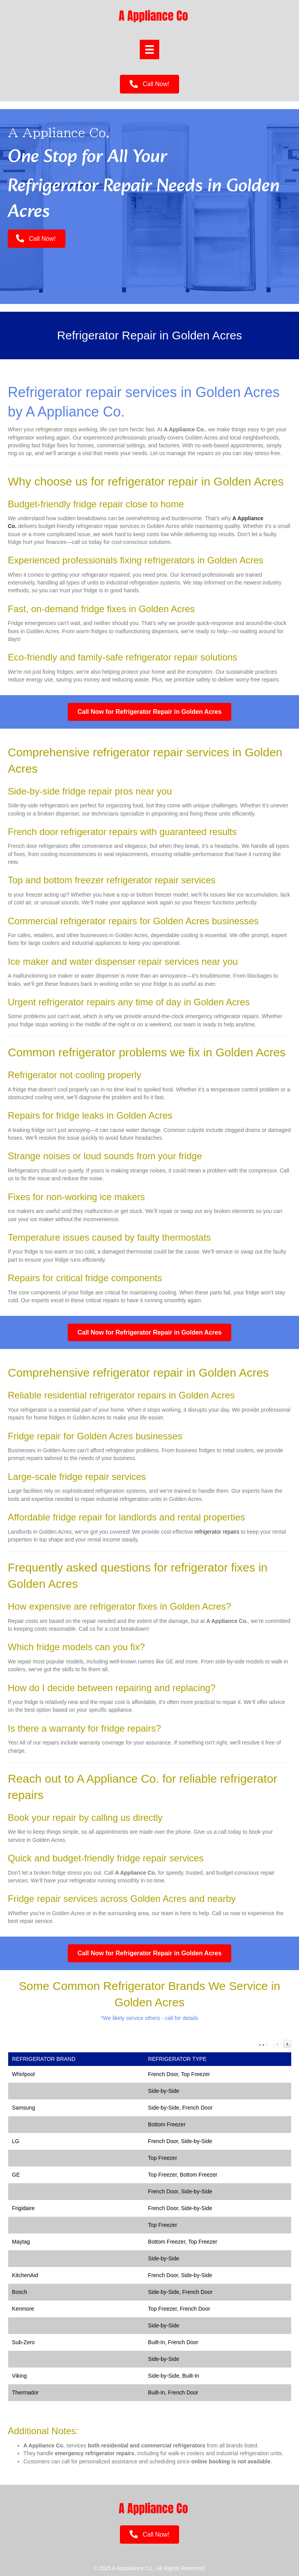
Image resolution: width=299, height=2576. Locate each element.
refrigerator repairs (217, 1532)
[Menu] (149, 49)
